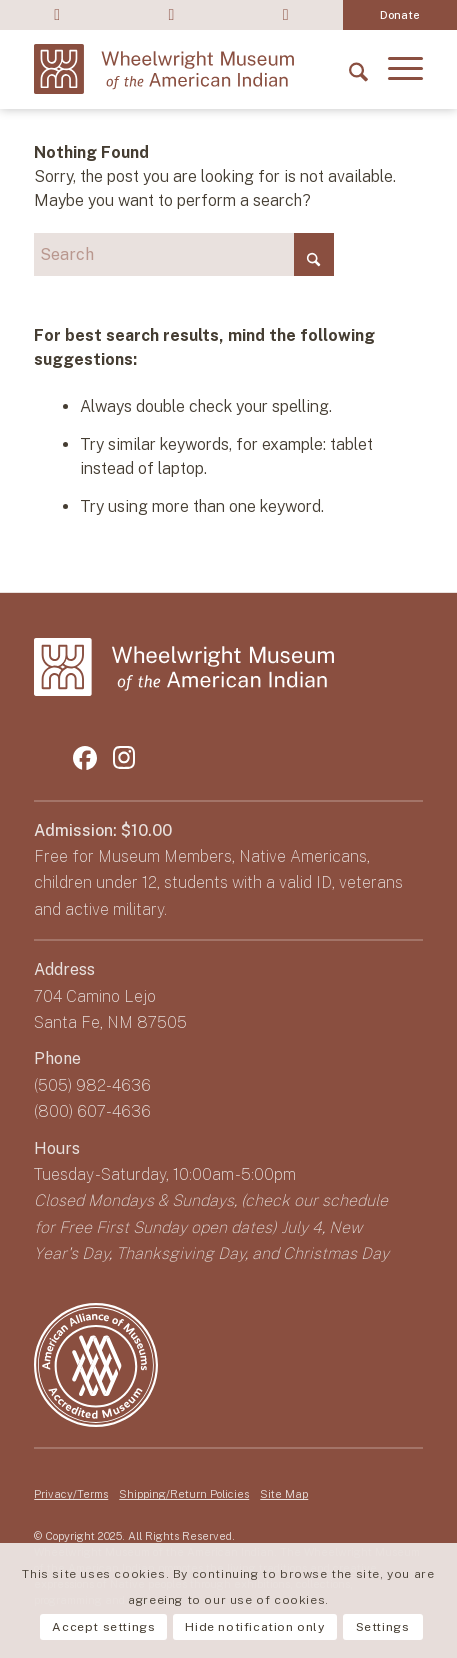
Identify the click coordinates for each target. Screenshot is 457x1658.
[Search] (348, 69)
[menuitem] (57, 15)
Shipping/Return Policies (184, 1494)
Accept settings (103, 1627)
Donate (400, 15)
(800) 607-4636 (92, 1111)
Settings (383, 1627)
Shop (57, 15)
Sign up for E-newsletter (285, 15)
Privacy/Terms (71, 1494)
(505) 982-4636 (92, 1085)
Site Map (284, 1494)
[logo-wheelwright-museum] (164, 69)
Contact (171, 15)
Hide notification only (254, 1627)
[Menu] (395, 69)
